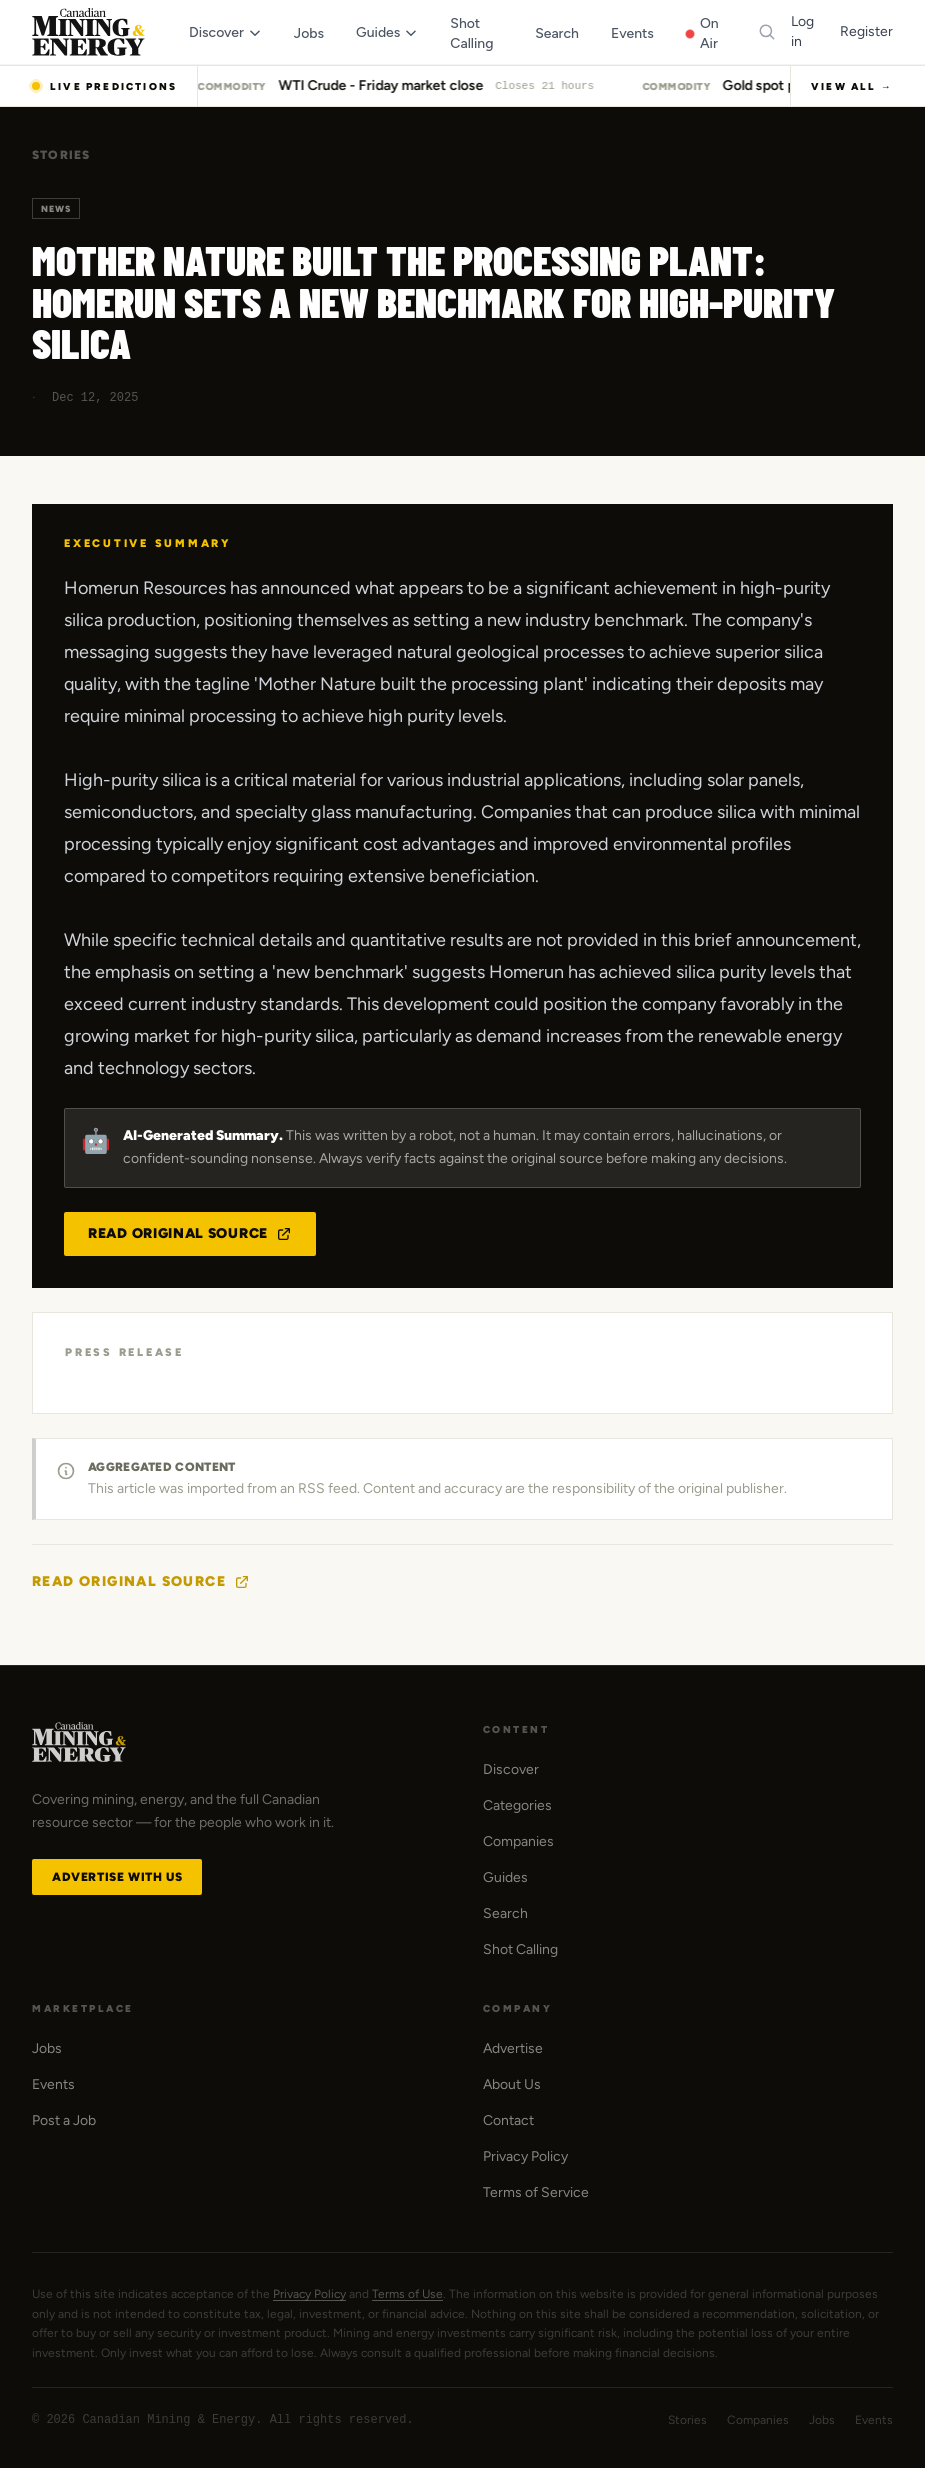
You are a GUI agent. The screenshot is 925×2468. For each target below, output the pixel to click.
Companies (518, 1841)
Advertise (513, 2048)
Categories (517, 1805)
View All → (852, 86)
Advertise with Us (117, 1877)
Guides (505, 1877)
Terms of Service (536, 2192)
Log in (802, 31)
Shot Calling (520, 1949)
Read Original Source (190, 1233)
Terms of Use (407, 2294)
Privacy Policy (525, 2156)
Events (53, 2084)
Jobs (47, 2048)
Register (866, 31)
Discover (511, 1769)
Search (505, 1913)
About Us (512, 2084)
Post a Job (64, 2120)
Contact (508, 2120)
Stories (61, 155)
